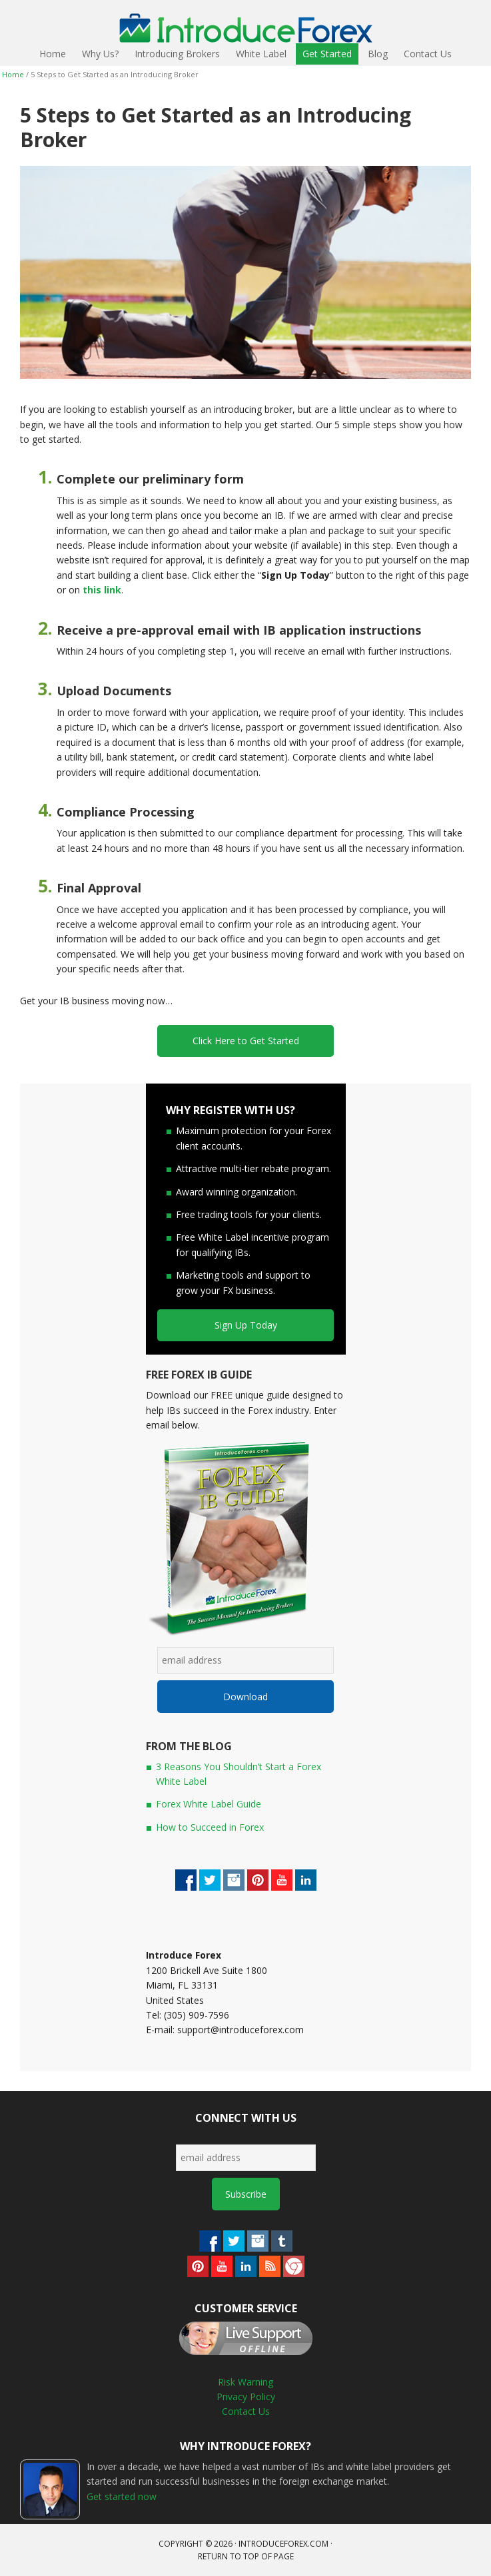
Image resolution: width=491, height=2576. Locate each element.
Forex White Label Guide (208, 1803)
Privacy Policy (246, 2396)
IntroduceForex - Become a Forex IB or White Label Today (39, 21)
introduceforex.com (283, 2543)
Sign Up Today (246, 1325)
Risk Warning (245, 2382)
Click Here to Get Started (246, 1040)
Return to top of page (246, 2556)
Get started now (122, 2496)
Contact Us (246, 2411)
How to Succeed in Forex (210, 1827)
